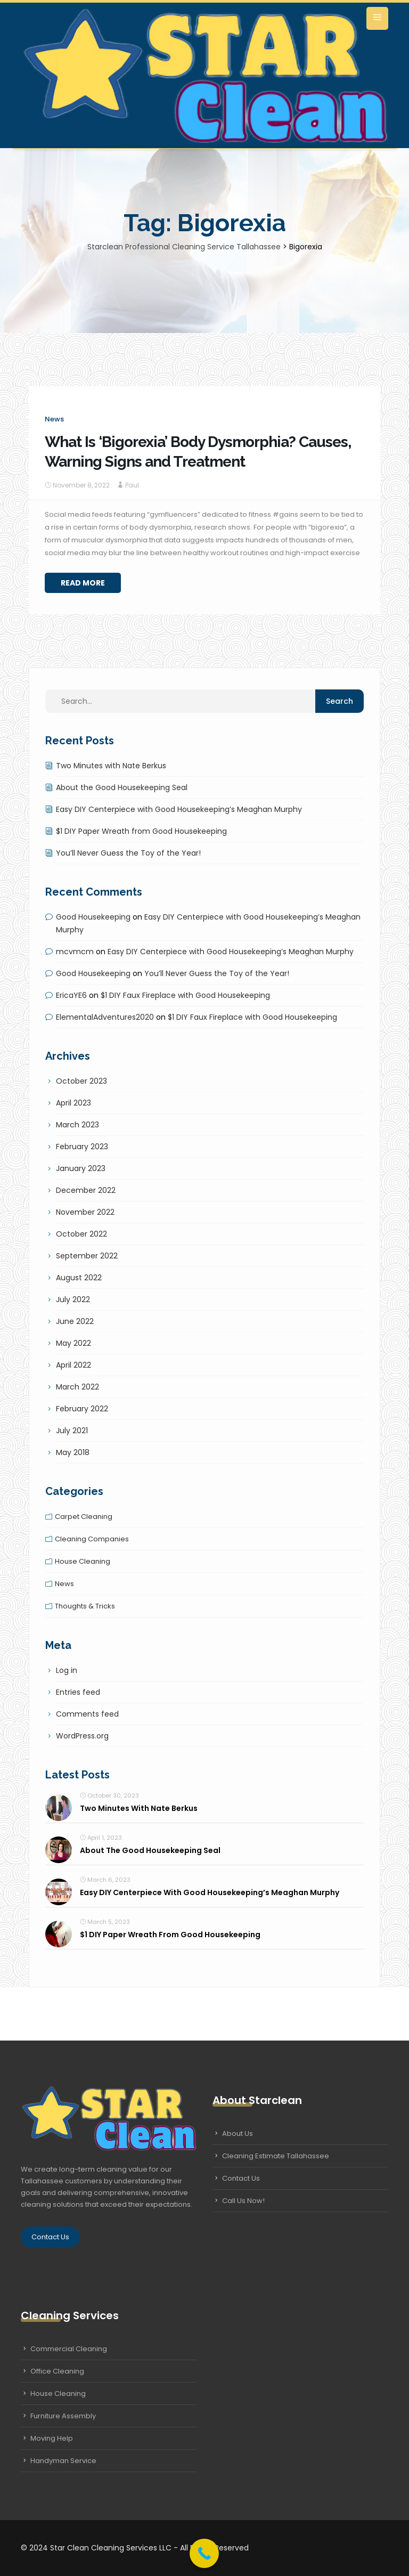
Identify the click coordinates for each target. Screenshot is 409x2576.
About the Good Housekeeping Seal (121, 787)
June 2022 (75, 1321)
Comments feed (87, 1714)
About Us (237, 2133)
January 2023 (80, 1168)
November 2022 (85, 1212)
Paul (132, 485)
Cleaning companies (92, 1539)
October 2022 (81, 1234)
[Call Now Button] (204, 2553)
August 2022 (79, 1277)
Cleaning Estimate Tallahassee (275, 2156)
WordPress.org (82, 1735)
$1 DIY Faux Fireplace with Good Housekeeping (185, 995)
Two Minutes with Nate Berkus (111, 765)
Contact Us (50, 2237)
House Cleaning (58, 2393)
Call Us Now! (243, 2201)
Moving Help (51, 2438)
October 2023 (81, 1081)
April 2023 (73, 1103)
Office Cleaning (57, 2371)
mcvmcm (75, 951)
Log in (66, 1670)
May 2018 (72, 1452)
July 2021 (72, 1430)
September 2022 (87, 1255)
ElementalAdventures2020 (105, 1017)
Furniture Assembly (63, 2416)
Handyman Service (63, 2461)
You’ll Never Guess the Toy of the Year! (128, 853)
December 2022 (86, 1190)
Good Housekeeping (93, 917)
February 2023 (82, 1146)
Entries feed (78, 1692)
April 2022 (73, 1365)
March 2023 (77, 1124)
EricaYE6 (71, 995)
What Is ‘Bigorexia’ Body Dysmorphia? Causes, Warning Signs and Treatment (198, 451)
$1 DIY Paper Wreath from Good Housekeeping (141, 831)
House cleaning (82, 1561)
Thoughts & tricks (85, 1606)
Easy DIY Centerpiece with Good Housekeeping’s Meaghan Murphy (179, 809)
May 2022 (73, 1343)
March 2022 (77, 1387)
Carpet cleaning (83, 1517)
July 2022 (73, 1299)
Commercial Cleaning (68, 2349)
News (54, 419)
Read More (83, 583)
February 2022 (82, 1408)
